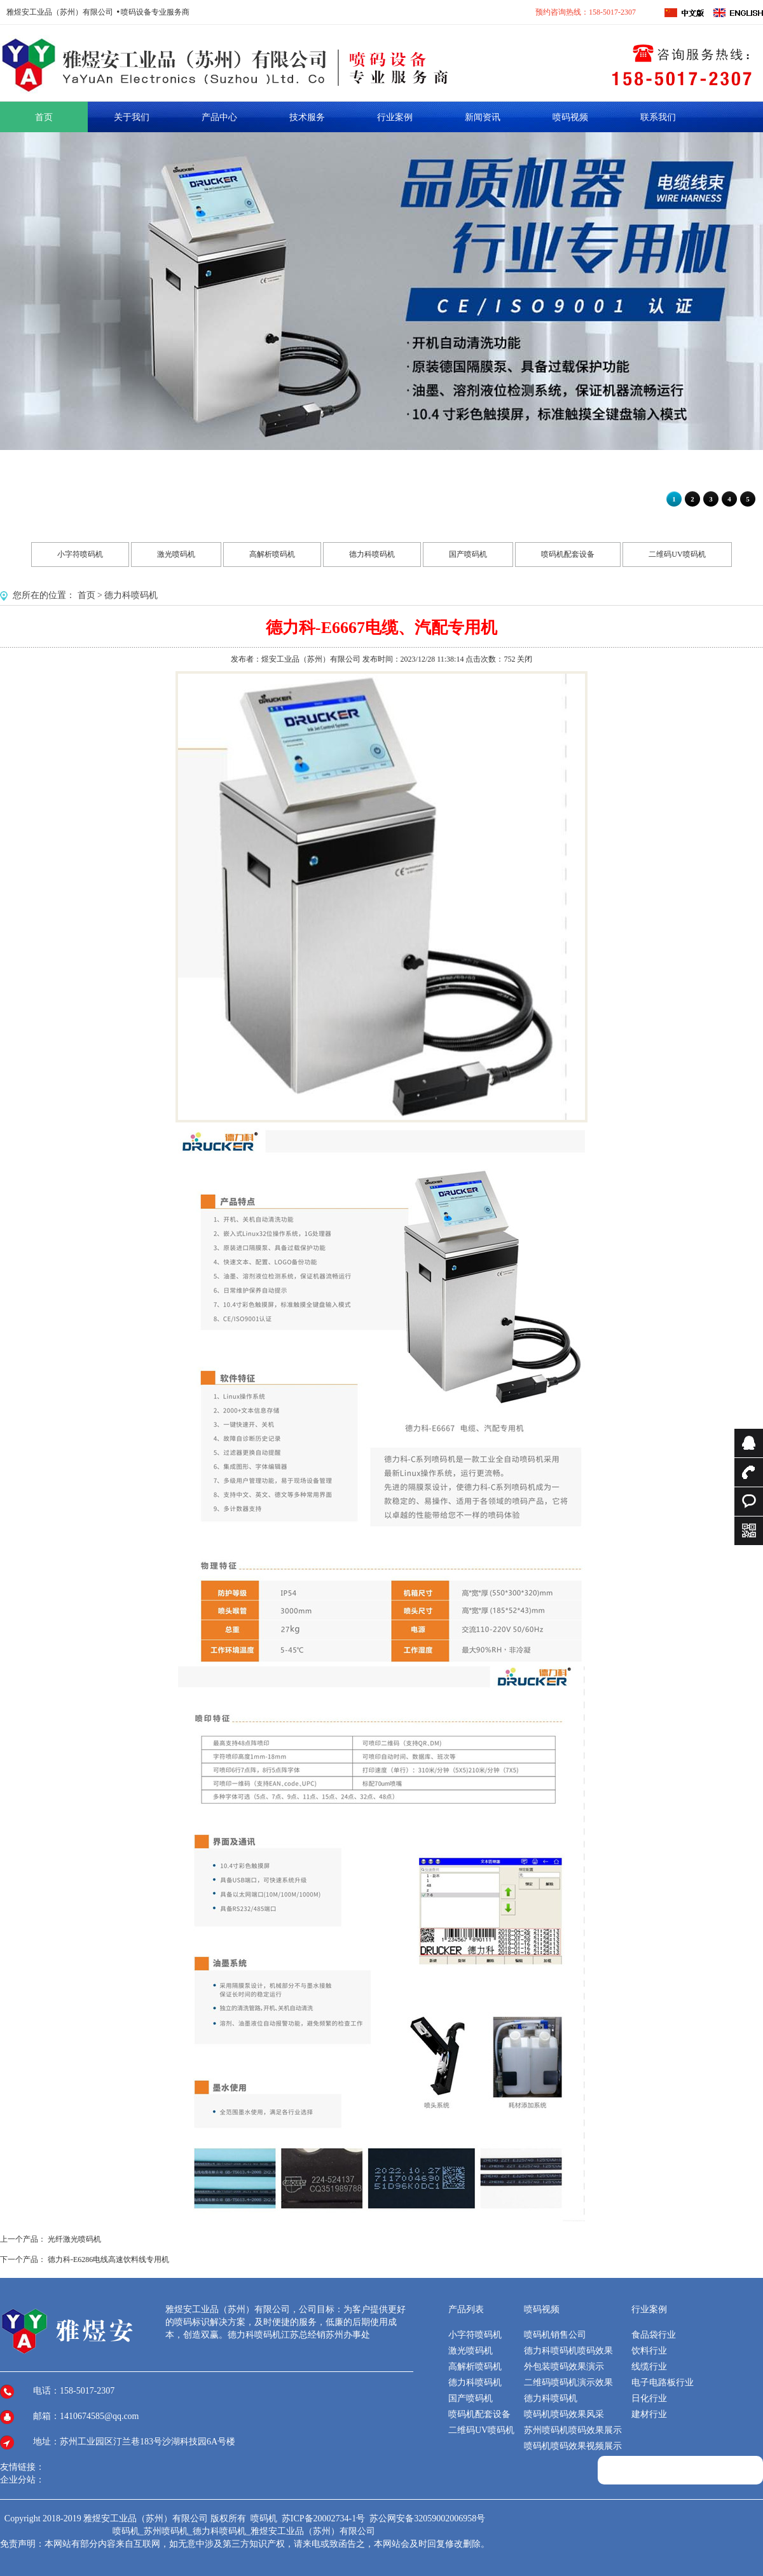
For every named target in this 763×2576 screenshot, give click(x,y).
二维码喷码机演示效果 (568, 2382)
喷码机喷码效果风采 (564, 2414)
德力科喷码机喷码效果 (568, 2350)
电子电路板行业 (662, 2382)
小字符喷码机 (80, 554)
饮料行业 (649, 2350)
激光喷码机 (176, 554)
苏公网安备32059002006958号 (427, 2518)
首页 (86, 595)
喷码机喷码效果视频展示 (573, 2446)
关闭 (524, 659)
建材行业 (649, 2414)
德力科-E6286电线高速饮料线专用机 (108, 2259)
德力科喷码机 (372, 554)
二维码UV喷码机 (677, 554)
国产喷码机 (468, 554)
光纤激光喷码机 (74, 2239)
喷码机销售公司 (555, 2335)
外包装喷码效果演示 (564, 2366)
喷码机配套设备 (568, 554)
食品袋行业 (653, 2335)
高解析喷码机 (272, 554)
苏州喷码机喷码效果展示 (573, 2430)
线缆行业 (649, 2366)
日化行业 (649, 2398)
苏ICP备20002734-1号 (325, 2518)
